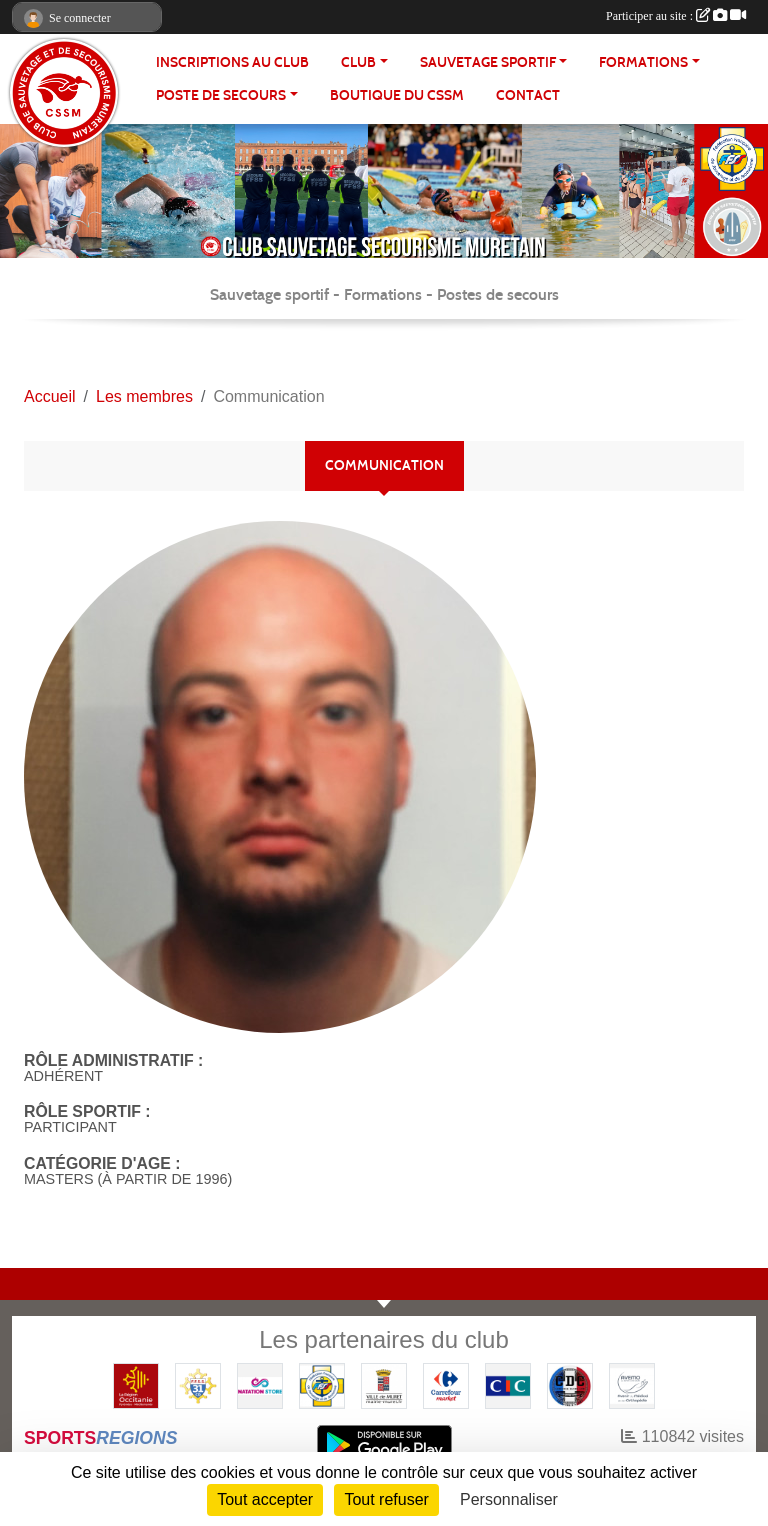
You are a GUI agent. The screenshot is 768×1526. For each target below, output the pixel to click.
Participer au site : (676, 16)
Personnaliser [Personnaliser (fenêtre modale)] (509, 1499)
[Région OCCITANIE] (136, 1384)
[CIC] (508, 1384)
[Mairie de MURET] (384, 1384)
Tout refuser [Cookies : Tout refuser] (386, 1499)
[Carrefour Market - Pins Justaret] (446, 1384)
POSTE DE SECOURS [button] (221, 95)
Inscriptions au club (232, 62)
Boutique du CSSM (397, 95)
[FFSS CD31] (198, 1384)
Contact (528, 95)
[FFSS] (322, 1384)
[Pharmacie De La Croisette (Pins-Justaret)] (632, 1384)
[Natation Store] (260, 1384)
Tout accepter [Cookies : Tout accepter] (265, 1499)
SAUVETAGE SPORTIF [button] (488, 62)
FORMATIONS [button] (643, 62)
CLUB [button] (358, 62)
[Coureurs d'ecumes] (570, 1384)
